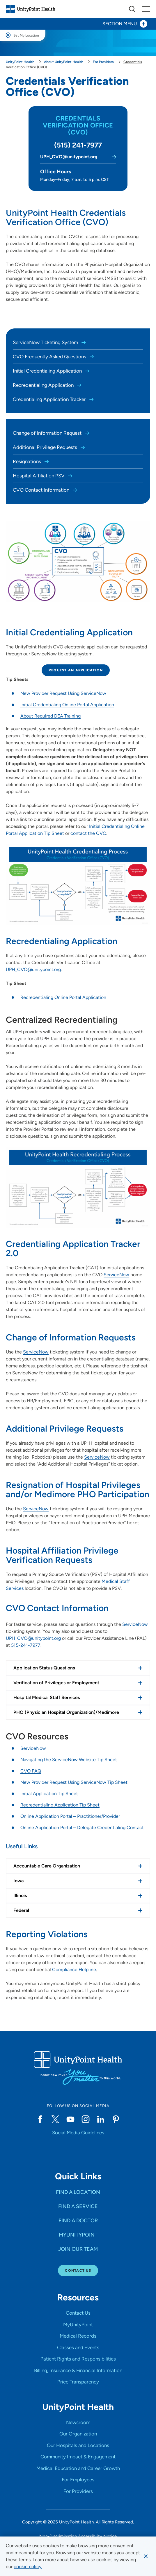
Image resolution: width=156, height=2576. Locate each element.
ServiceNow (116, 1274)
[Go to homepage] (30, 9)
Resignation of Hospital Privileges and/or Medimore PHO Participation (77, 1490)
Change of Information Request (48, 433)
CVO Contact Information (41, 490)
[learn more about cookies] (28, 2566)
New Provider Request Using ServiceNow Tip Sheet (73, 1782)
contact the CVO (88, 833)
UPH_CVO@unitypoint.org (33, 969)
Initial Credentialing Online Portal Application (67, 704)
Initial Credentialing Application (48, 371)
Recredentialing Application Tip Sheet (60, 1805)
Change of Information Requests (71, 1337)
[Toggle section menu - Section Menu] (78, 24)
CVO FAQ (30, 1771)
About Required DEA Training (50, 716)
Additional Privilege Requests (45, 447)
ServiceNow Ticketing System (46, 342)
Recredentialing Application (44, 385)
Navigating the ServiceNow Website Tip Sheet (68, 1759)
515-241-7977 (25, 1645)
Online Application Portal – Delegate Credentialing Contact (82, 1827)
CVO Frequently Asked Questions (50, 356)
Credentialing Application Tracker (50, 399)
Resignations (27, 461)
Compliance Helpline (74, 1969)
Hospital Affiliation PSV (39, 476)
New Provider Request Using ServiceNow (63, 693)
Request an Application (76, 670)
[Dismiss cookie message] (145, 2556)
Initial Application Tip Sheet (49, 1793)
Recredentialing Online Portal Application (63, 997)
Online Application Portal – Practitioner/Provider (70, 1816)
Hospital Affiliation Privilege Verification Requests (62, 1555)
